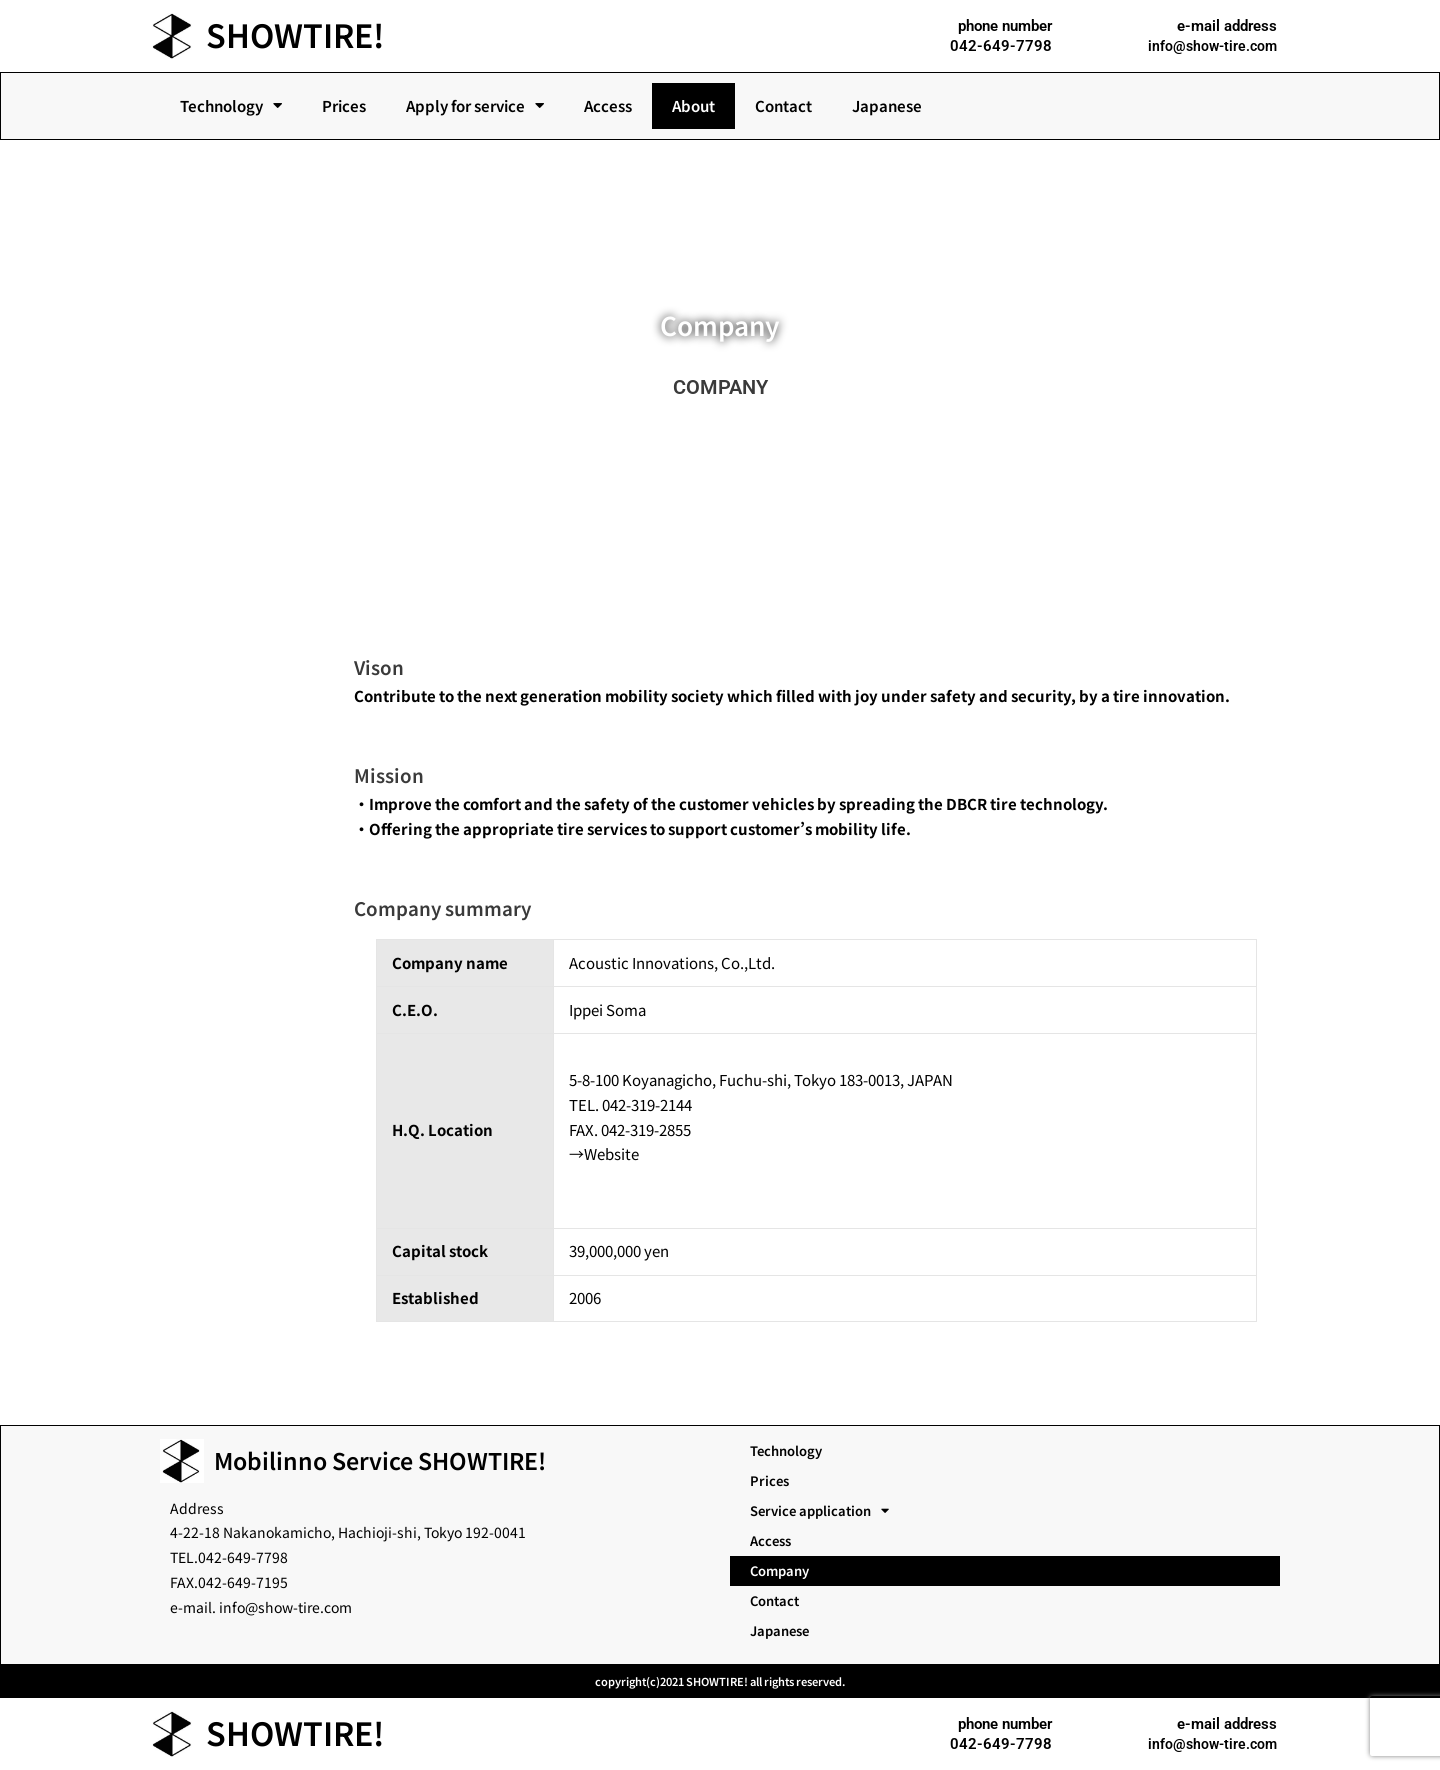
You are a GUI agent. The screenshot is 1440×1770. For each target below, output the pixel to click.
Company (779, 1570)
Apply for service (475, 105)
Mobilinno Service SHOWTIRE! (380, 1460)
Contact (783, 105)
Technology (231, 105)
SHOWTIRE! (304, 32)
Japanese (887, 105)
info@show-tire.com (1210, 46)
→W (583, 1153)
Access (608, 105)
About (693, 105)
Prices (344, 105)
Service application (819, 1511)
